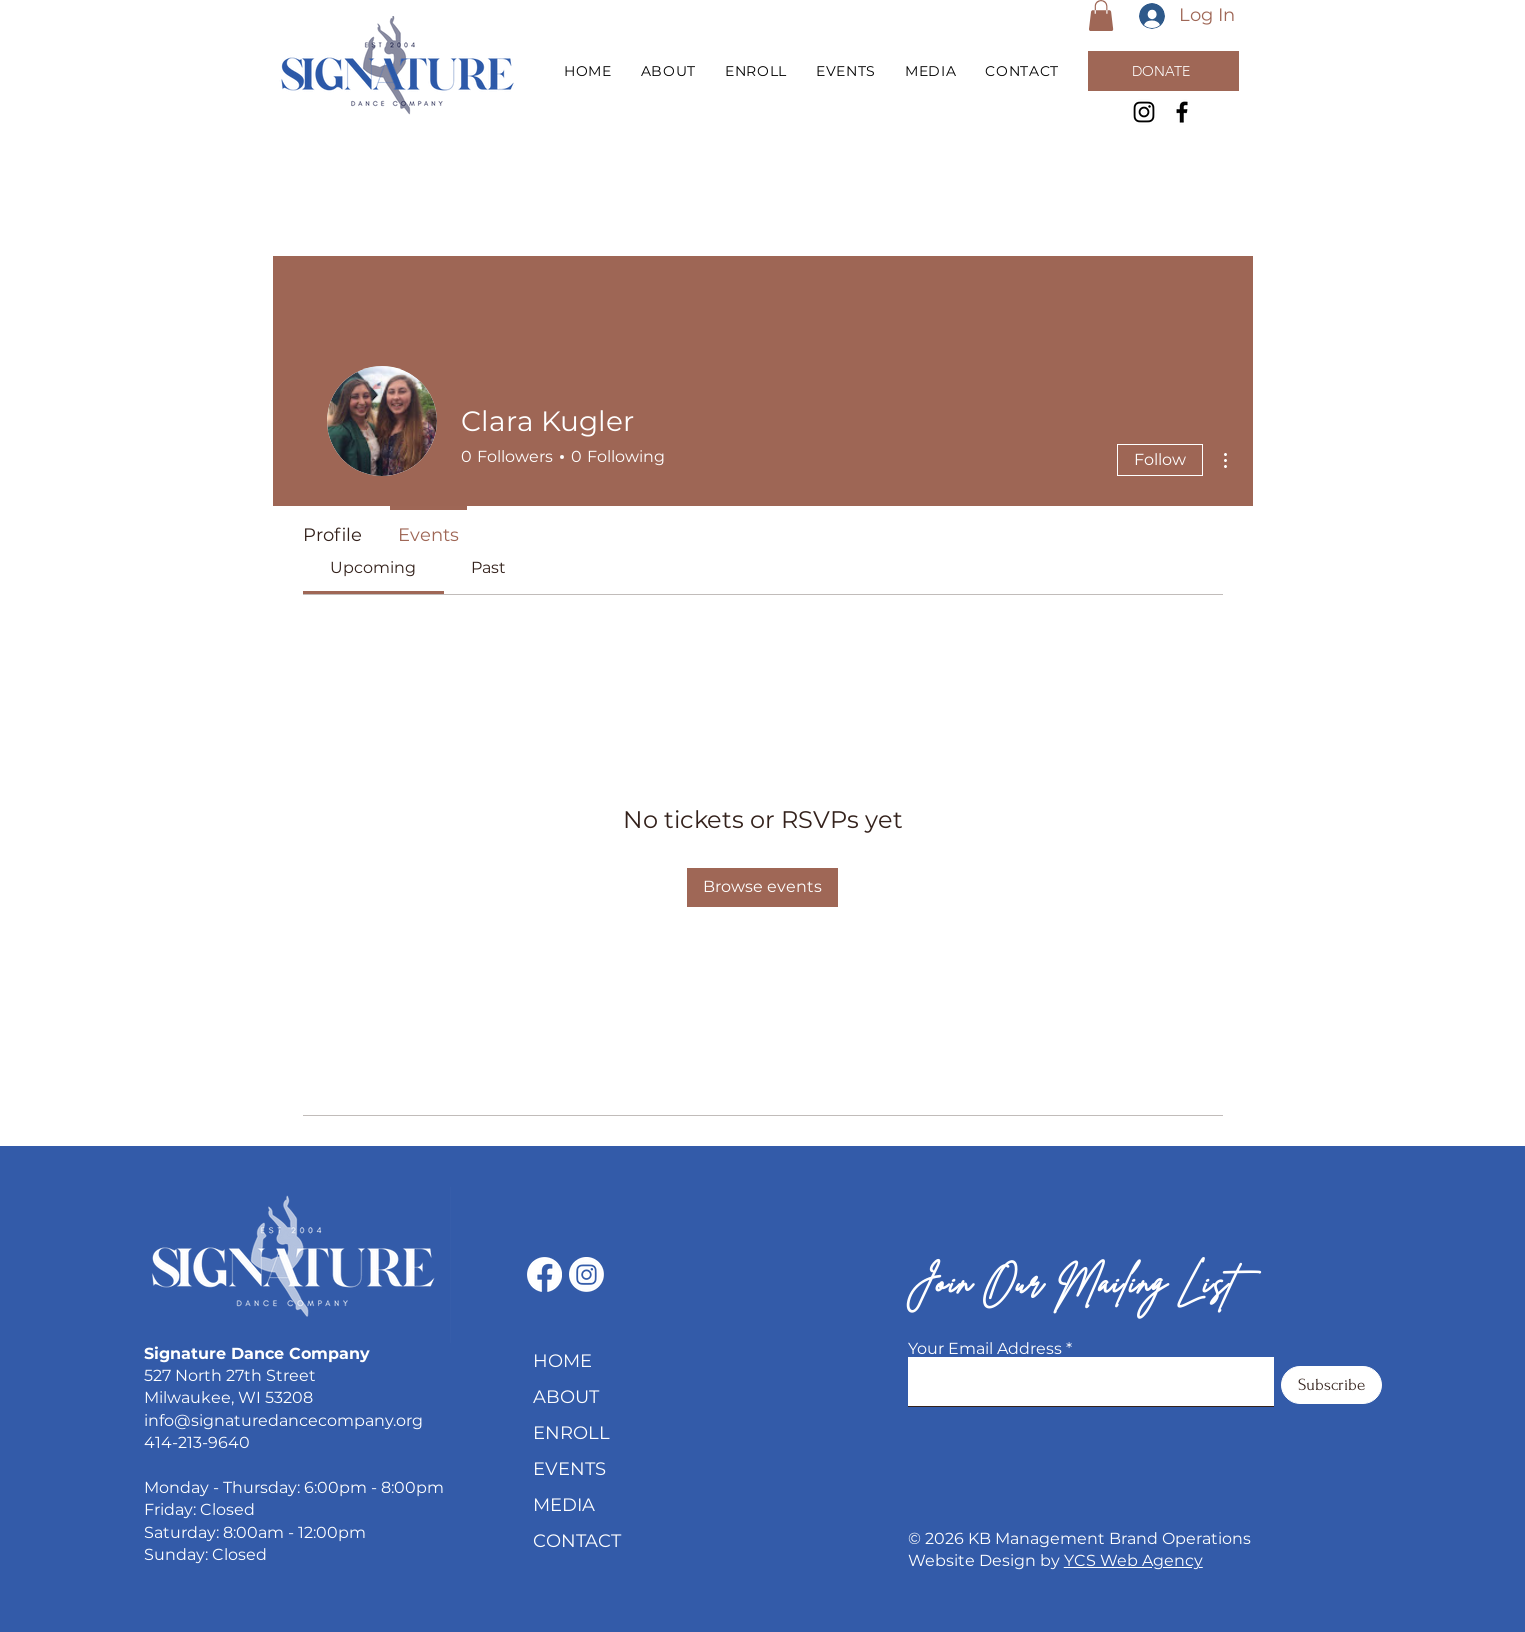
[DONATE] (1163, 71)
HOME (562, 1361)
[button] (1101, 15)
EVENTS (569, 1469)
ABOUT (566, 1397)
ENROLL (571, 1433)
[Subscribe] (1331, 1385)
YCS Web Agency (1133, 1560)
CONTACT (577, 1541)
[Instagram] (1144, 112)
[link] (373, 567)
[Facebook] (1182, 112)
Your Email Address (985, 1349)
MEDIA (564, 1505)
